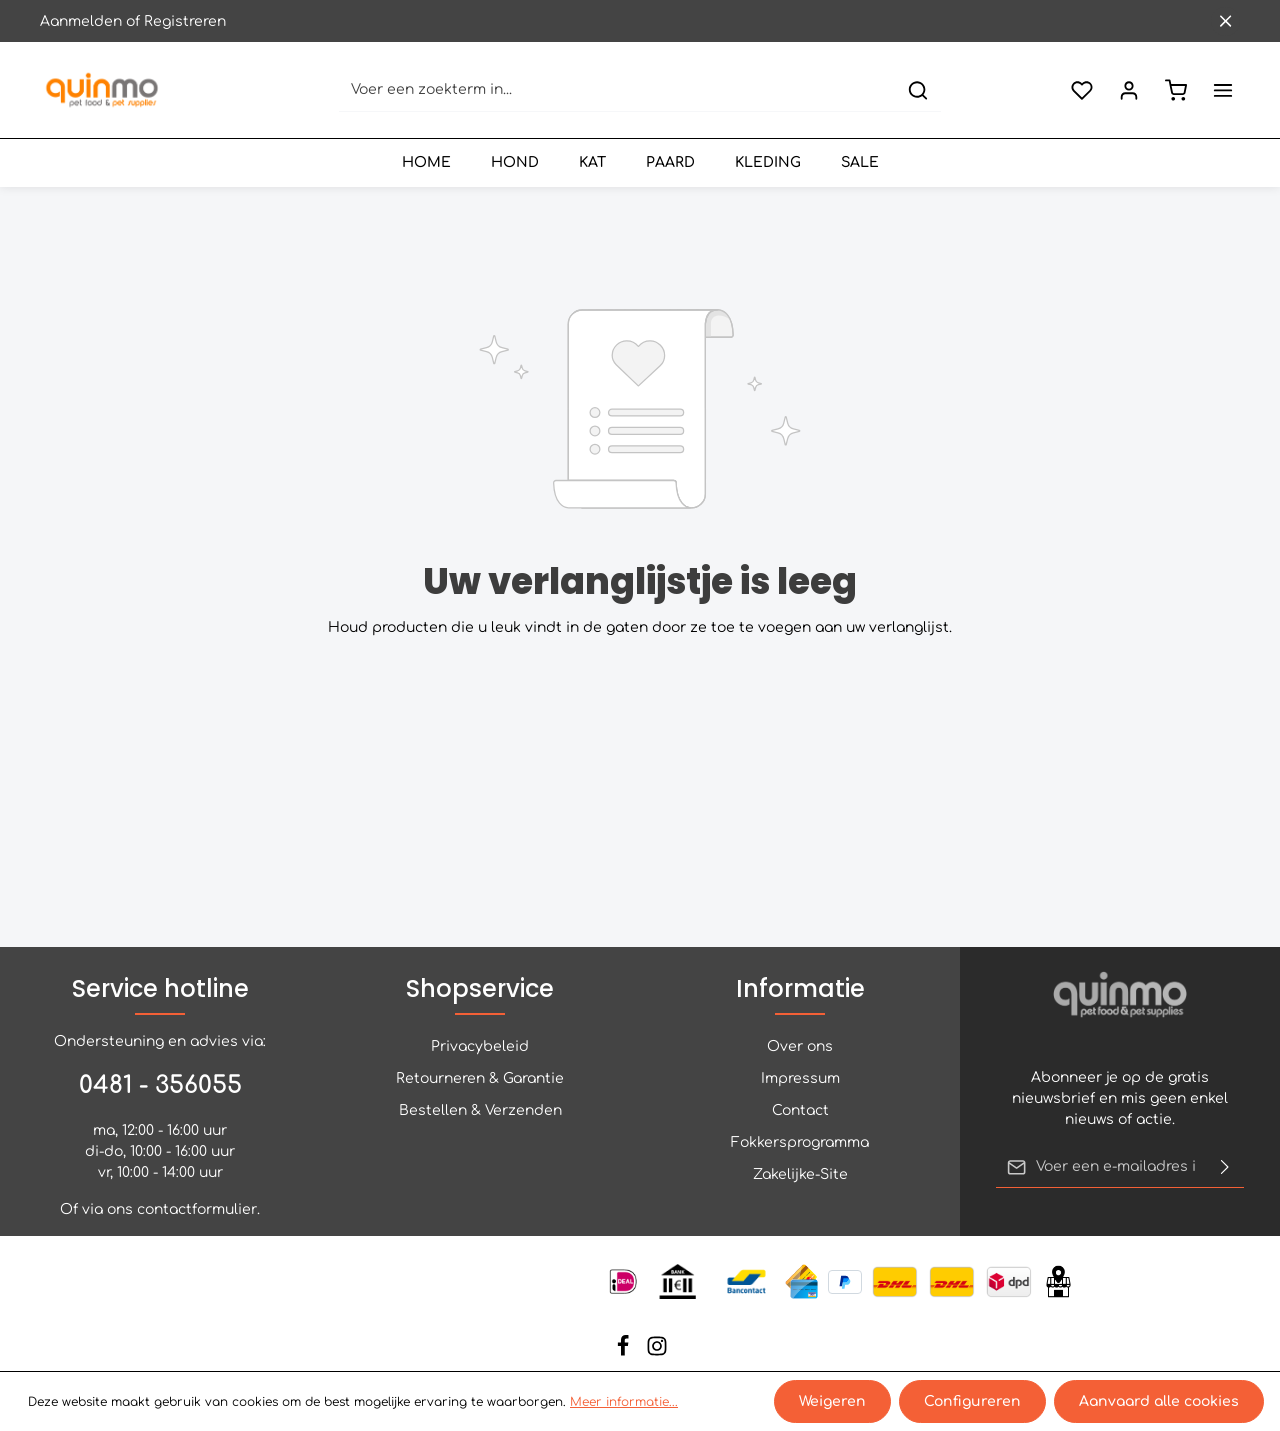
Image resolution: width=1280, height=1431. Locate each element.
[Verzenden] (1225, 1167)
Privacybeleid (480, 1046)
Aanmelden (81, 21)
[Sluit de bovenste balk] (1225, 21)
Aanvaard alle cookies (1159, 1401)
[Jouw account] (1128, 90)
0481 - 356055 (160, 1085)
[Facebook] (625, 1352)
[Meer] (1222, 90)
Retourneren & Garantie (480, 1078)
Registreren (185, 21)
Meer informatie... (624, 1402)
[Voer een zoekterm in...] (617, 90)
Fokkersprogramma (800, 1142)
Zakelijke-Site (800, 1174)
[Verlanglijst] (1081, 90)
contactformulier (197, 1209)
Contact (800, 1110)
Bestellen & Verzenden (480, 1110)
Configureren (972, 1401)
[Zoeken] (918, 90)
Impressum (800, 1078)
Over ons (800, 1046)
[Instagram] (657, 1352)
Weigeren (832, 1401)
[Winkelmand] (1175, 90)
